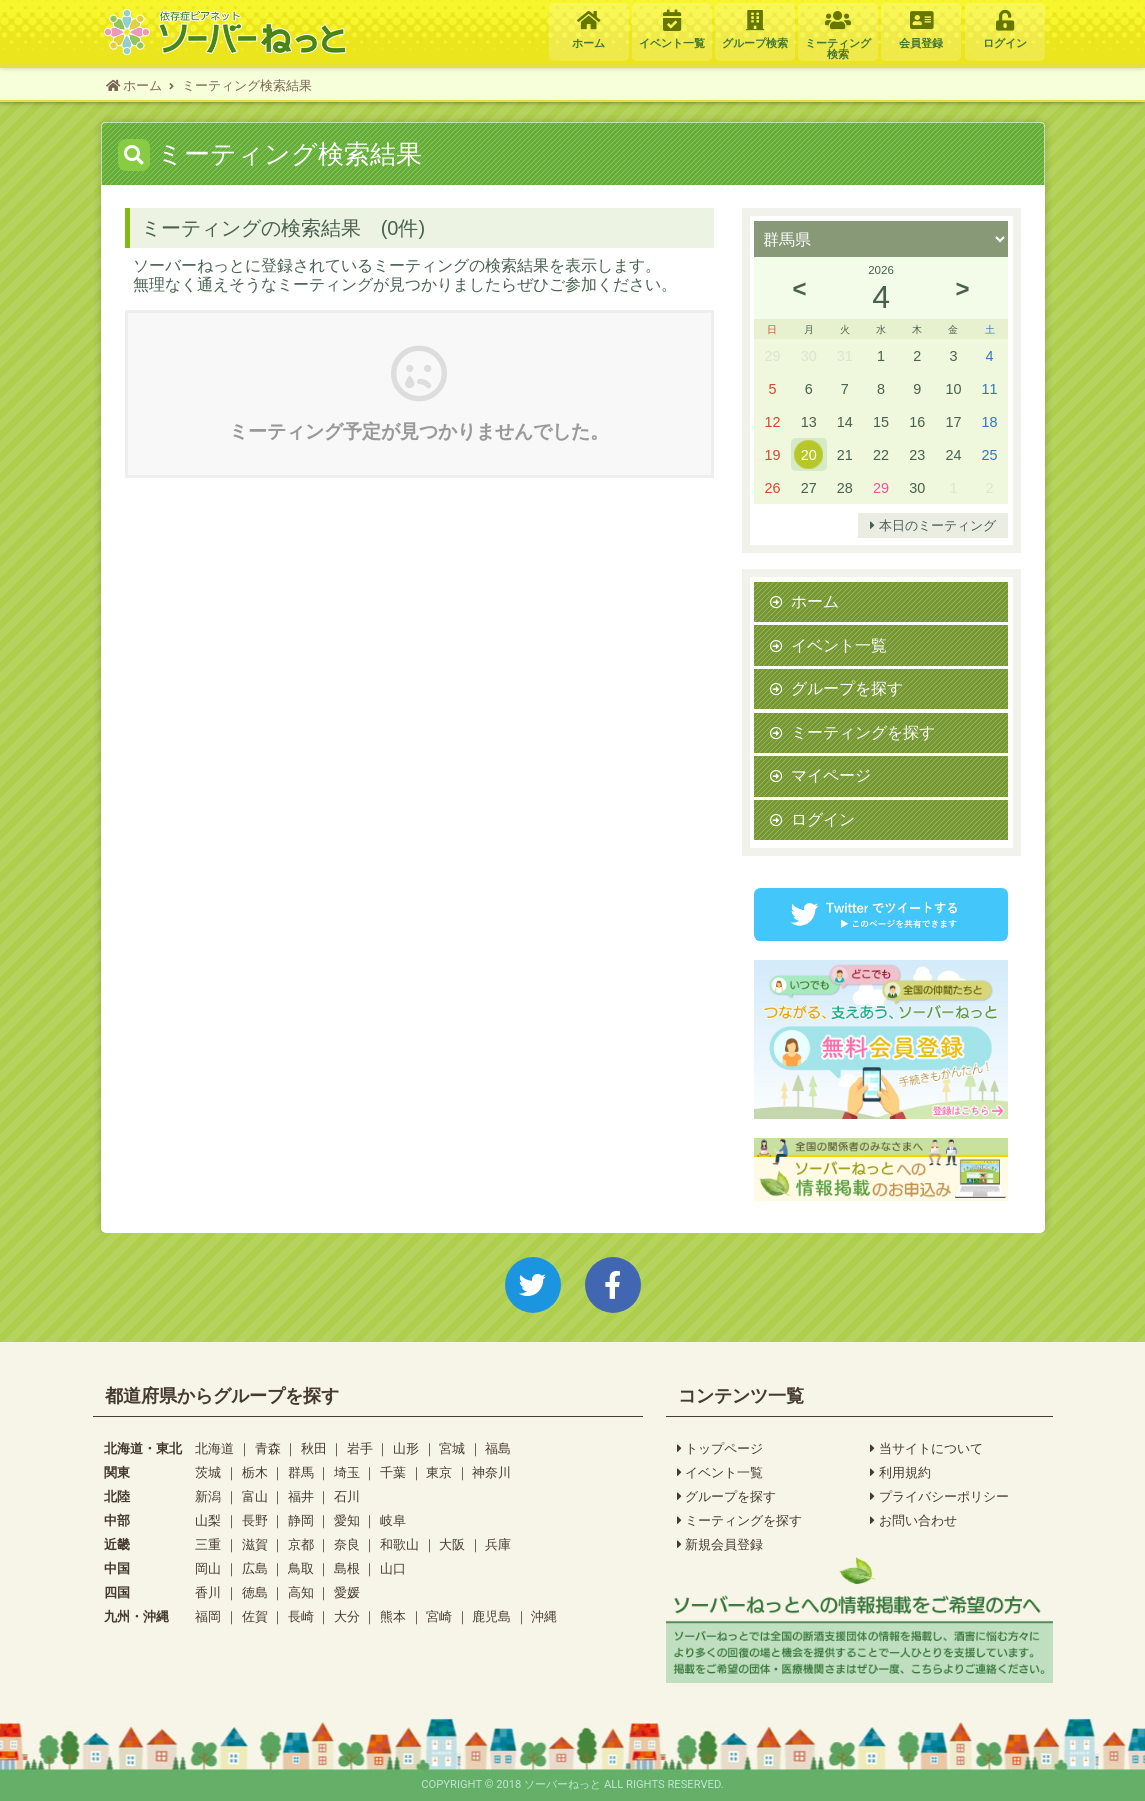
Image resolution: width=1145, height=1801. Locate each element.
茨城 (208, 1472)
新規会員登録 (720, 1545)
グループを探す (847, 688)
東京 (439, 1472)
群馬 (301, 1472)
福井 (301, 1496)
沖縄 (544, 1616)
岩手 (360, 1448)
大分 (347, 1616)
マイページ (831, 775)
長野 (255, 1520)
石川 (347, 1496)
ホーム (815, 601)
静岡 (301, 1520)
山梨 (208, 1520)
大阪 (452, 1544)
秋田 (314, 1448)
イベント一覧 (839, 645)
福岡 (208, 1616)
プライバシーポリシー (939, 1497)
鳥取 (301, 1568)
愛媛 (347, 1592)
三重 (208, 1544)
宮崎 (439, 1616)
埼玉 (347, 1472)
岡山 (208, 1568)
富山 (255, 1496)
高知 (301, 1592)
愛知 (347, 1520)
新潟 (208, 1496)
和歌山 (399, 1544)
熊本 (393, 1616)
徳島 (255, 1592)
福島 (498, 1448)
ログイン (823, 819)
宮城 (452, 1448)
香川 (208, 1592)
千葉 (393, 1472)
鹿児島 (491, 1616)
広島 (255, 1568)
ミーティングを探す (863, 732)
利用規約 (900, 1473)
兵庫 (498, 1544)
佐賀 (255, 1616)
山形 (406, 1448)
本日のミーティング (933, 526)
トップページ (720, 1449)
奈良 (347, 1544)
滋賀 (255, 1544)
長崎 (301, 1616)
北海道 (214, 1448)
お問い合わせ (913, 1521)
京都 (301, 1544)
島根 (347, 1568)
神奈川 (491, 1472)
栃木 (255, 1472)
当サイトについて (926, 1449)
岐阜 (393, 1520)
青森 (268, 1448)
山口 (393, 1568)
